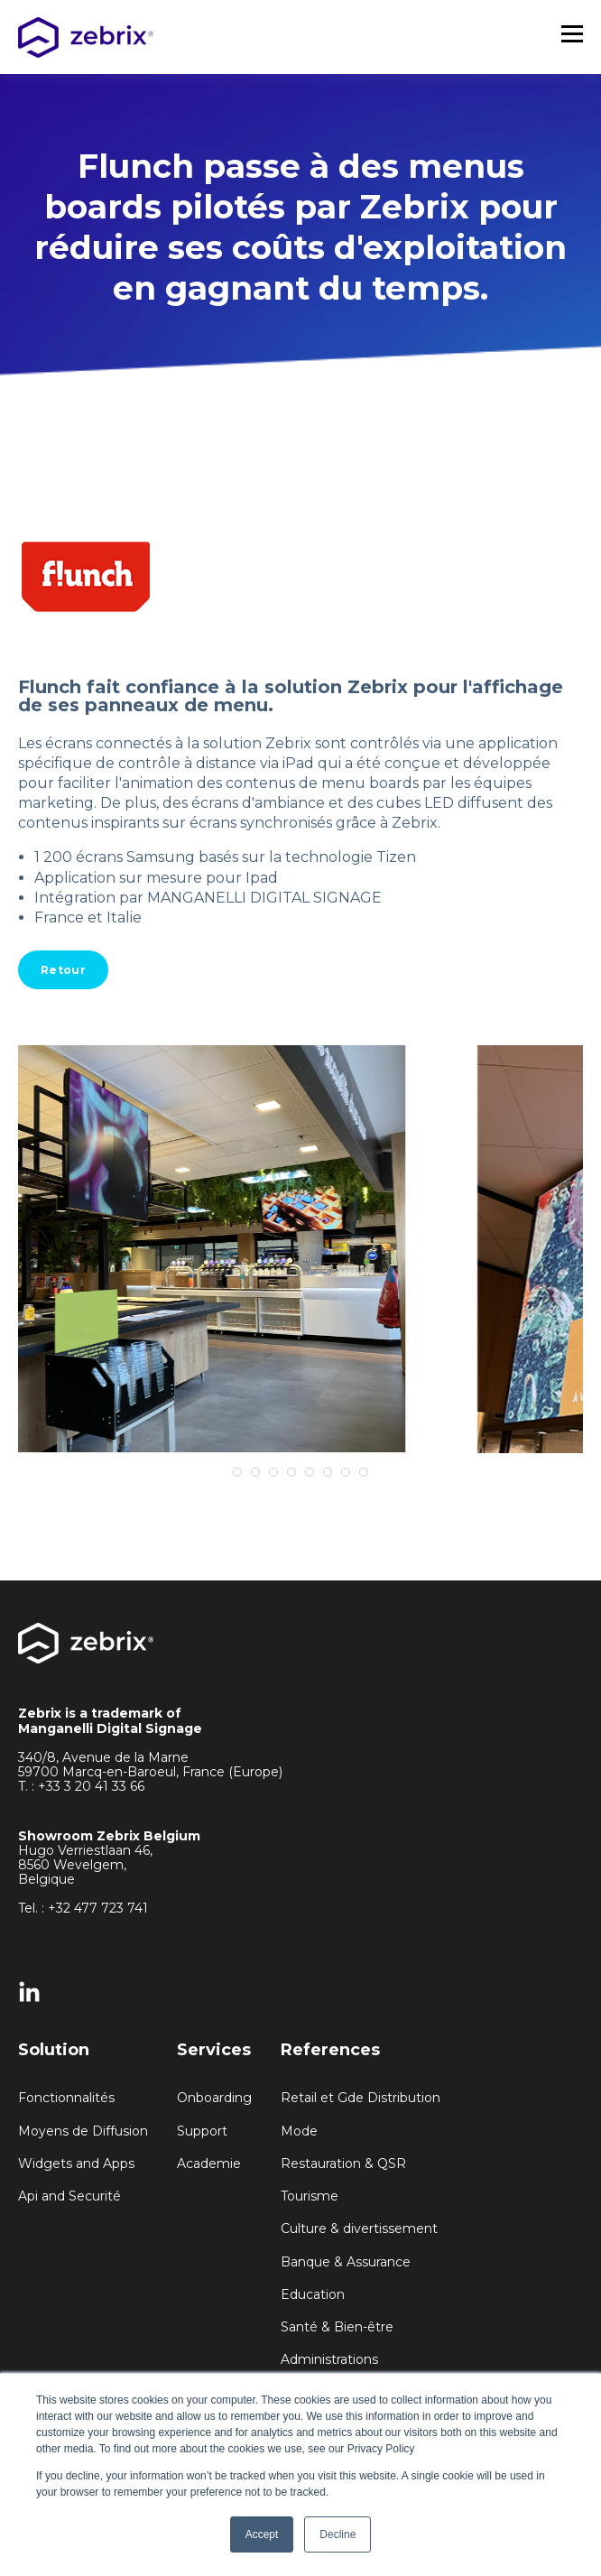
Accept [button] (262, 2534)
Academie (209, 2164)
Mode (299, 2131)
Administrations (329, 2360)
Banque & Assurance (346, 2262)
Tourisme (309, 2196)
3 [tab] (273, 1472)
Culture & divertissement (359, 2229)
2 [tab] (255, 1472)
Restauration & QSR (343, 2164)
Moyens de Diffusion (83, 2131)
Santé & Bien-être (337, 2327)
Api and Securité (69, 2196)
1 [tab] (237, 1472)
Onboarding (214, 2098)
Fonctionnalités (66, 2098)
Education (313, 2295)
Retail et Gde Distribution (360, 2098)
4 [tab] (291, 1472)
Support (202, 2131)
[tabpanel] (300, 1249)
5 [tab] (309, 1472)
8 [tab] (363, 1472)
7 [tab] (345, 1472)
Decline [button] (337, 2534)
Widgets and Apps (76, 2164)
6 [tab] (327, 1472)
